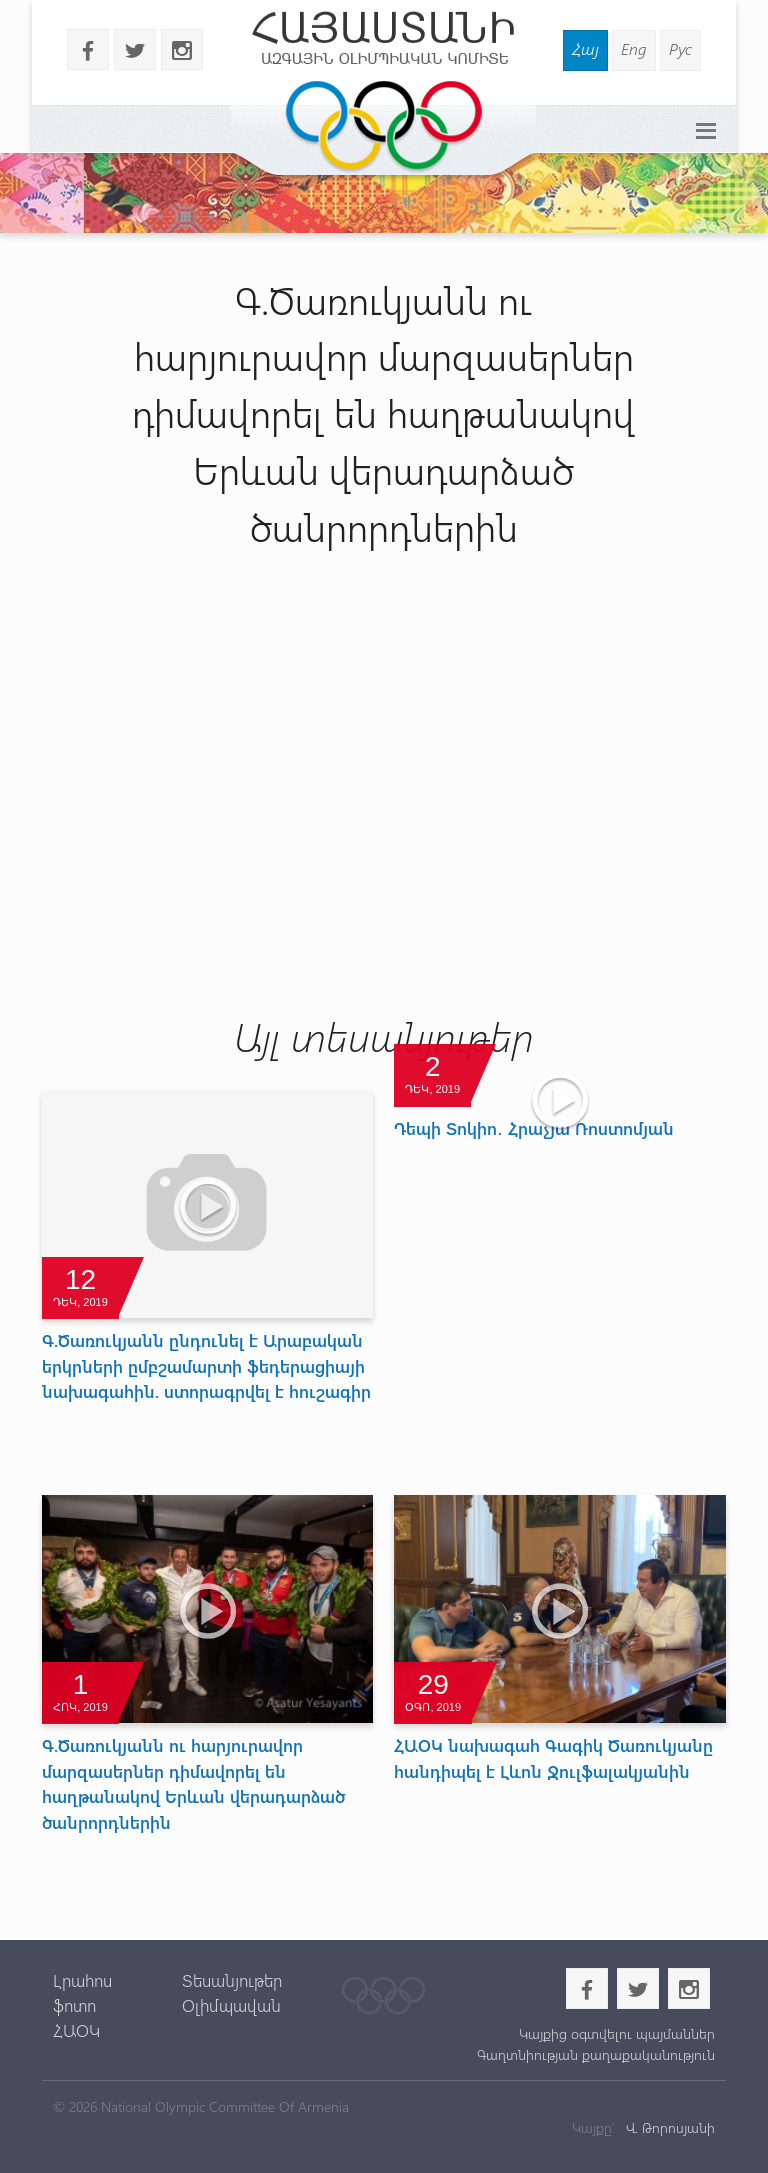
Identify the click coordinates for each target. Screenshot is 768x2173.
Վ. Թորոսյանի (668, 2127)
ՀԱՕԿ (76, 2030)
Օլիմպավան (231, 2005)
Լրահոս (82, 1980)
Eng (634, 48)
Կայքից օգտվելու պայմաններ (617, 2033)
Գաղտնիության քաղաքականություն (596, 2054)
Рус (680, 48)
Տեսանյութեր (232, 1980)
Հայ (585, 48)
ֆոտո (74, 2005)
